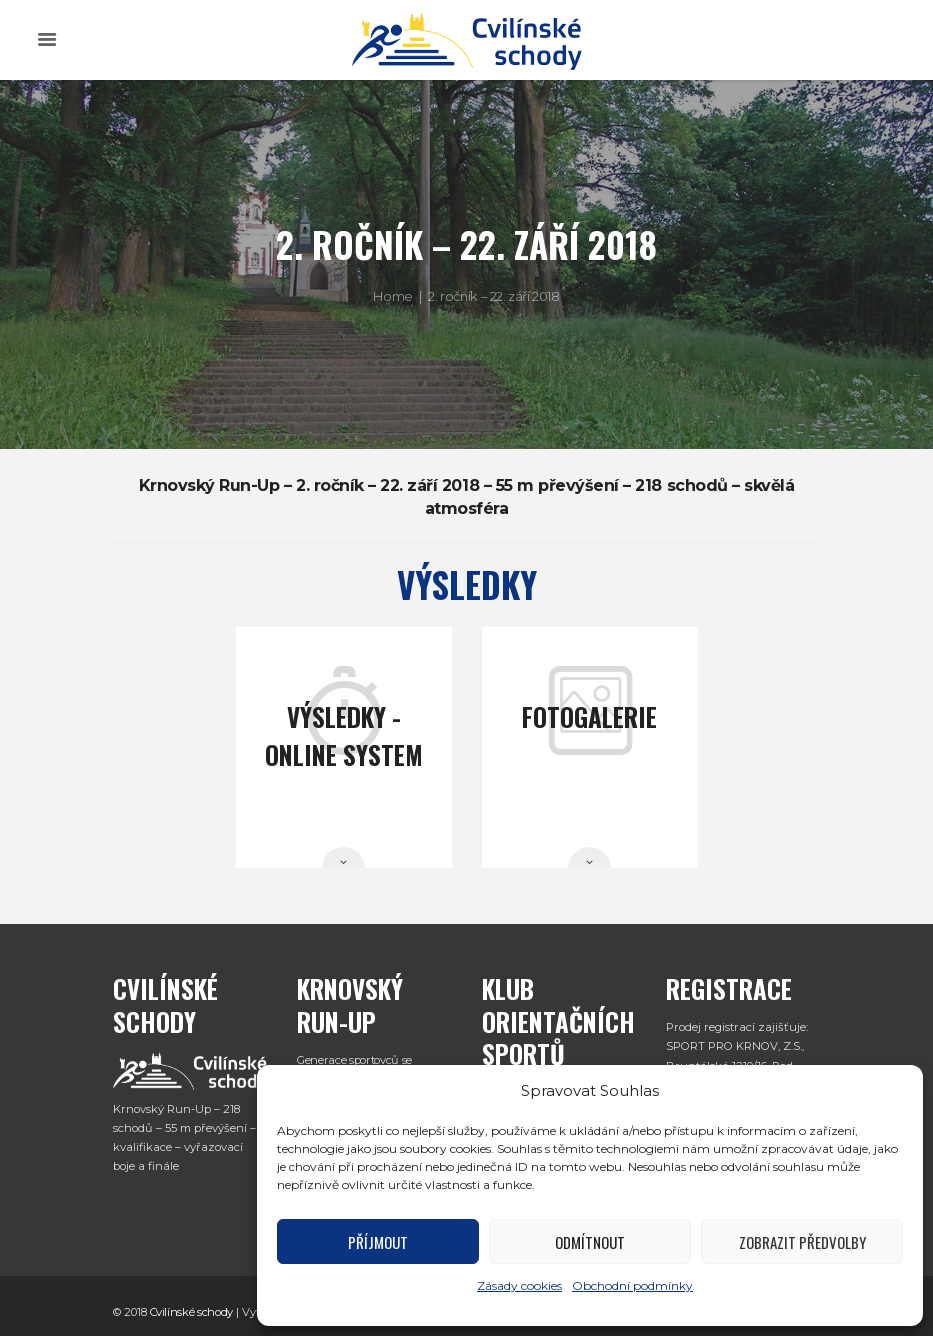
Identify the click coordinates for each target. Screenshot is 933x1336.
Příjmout (378, 1242)
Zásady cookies (519, 1285)
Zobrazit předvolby (802, 1242)
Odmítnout (590, 1242)
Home (392, 296)
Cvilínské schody (192, 1312)
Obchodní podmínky (632, 1285)
